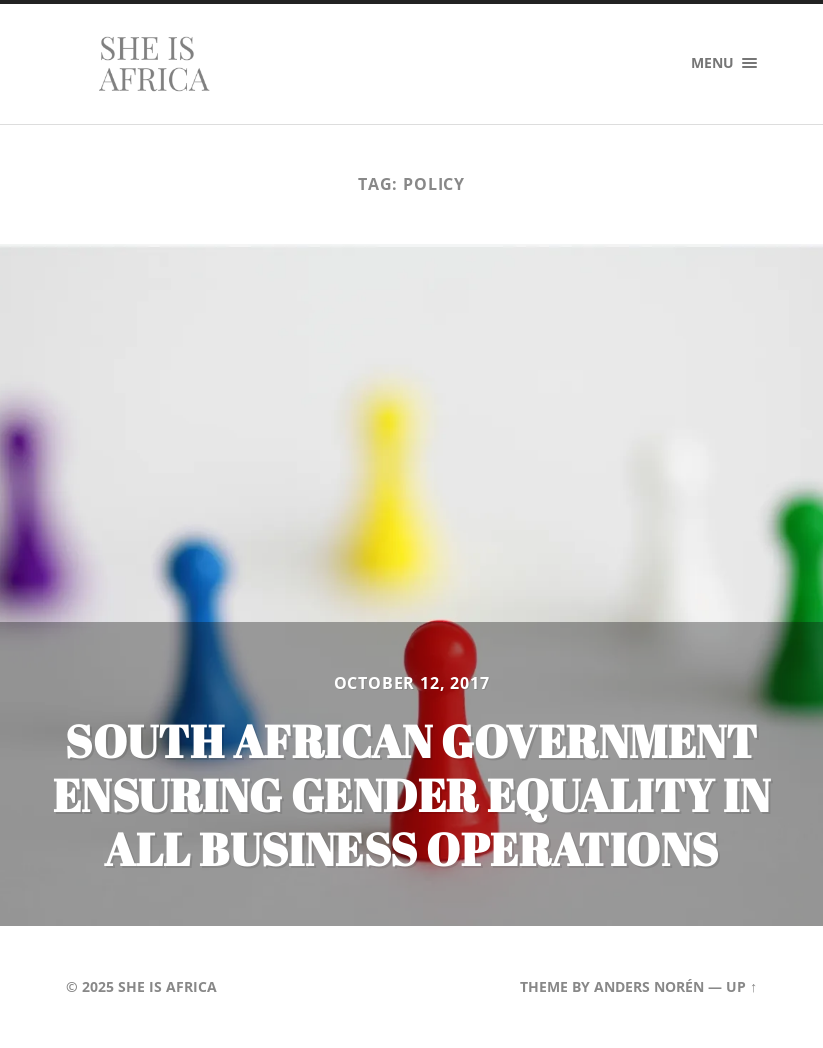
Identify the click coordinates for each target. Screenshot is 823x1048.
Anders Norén (649, 986)
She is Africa (167, 986)
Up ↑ (741, 986)
